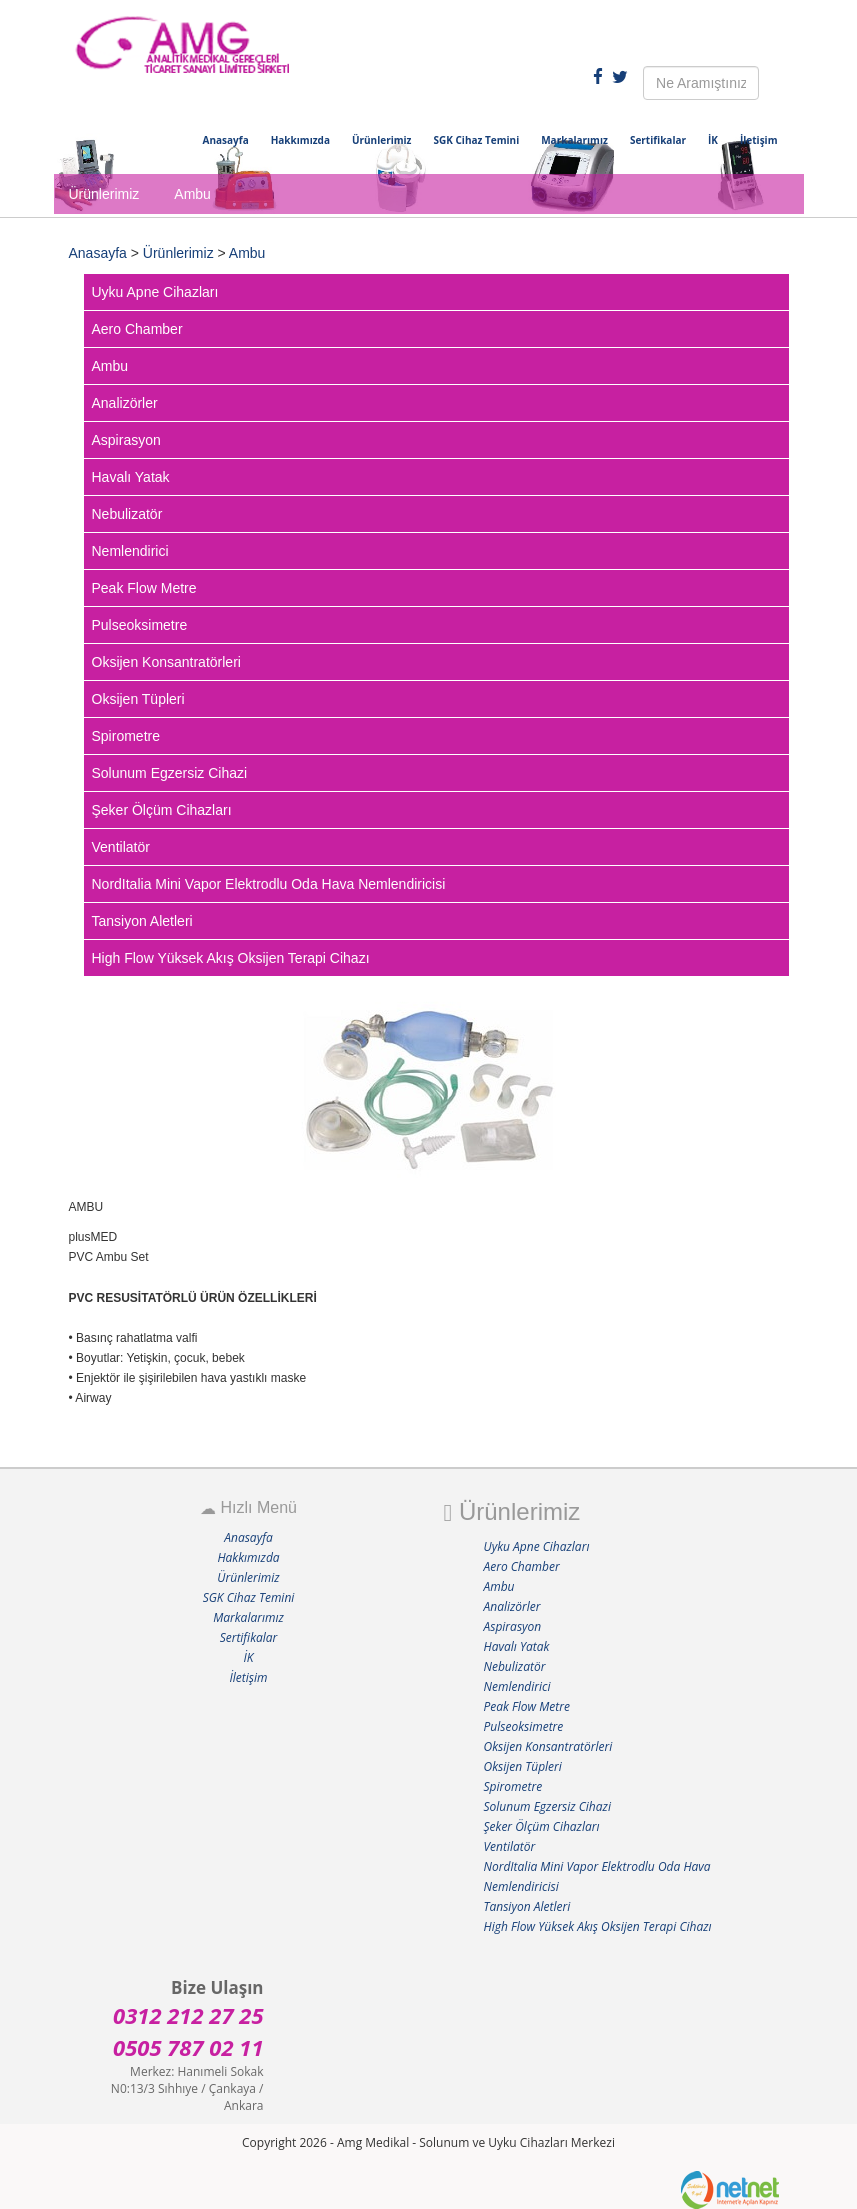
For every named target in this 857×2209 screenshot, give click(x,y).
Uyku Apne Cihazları (155, 292)
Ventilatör (121, 847)
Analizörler (125, 403)
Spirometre (126, 736)
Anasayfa (226, 140)
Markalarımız (574, 140)
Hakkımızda (300, 140)
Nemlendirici (130, 551)
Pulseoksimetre (140, 625)
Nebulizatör (127, 514)
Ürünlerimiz (382, 140)
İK (713, 140)
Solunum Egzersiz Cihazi (170, 773)
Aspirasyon (126, 440)
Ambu (247, 253)
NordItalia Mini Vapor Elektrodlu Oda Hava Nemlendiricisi (269, 884)
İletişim (759, 140)
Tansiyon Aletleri (142, 921)
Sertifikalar (658, 140)
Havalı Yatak (131, 477)
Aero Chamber (137, 329)
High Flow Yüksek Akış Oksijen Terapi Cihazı (231, 958)
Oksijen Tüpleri (138, 699)
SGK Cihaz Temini (476, 140)
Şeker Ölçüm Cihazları (162, 810)
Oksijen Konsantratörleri (166, 662)
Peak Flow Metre (144, 588)
